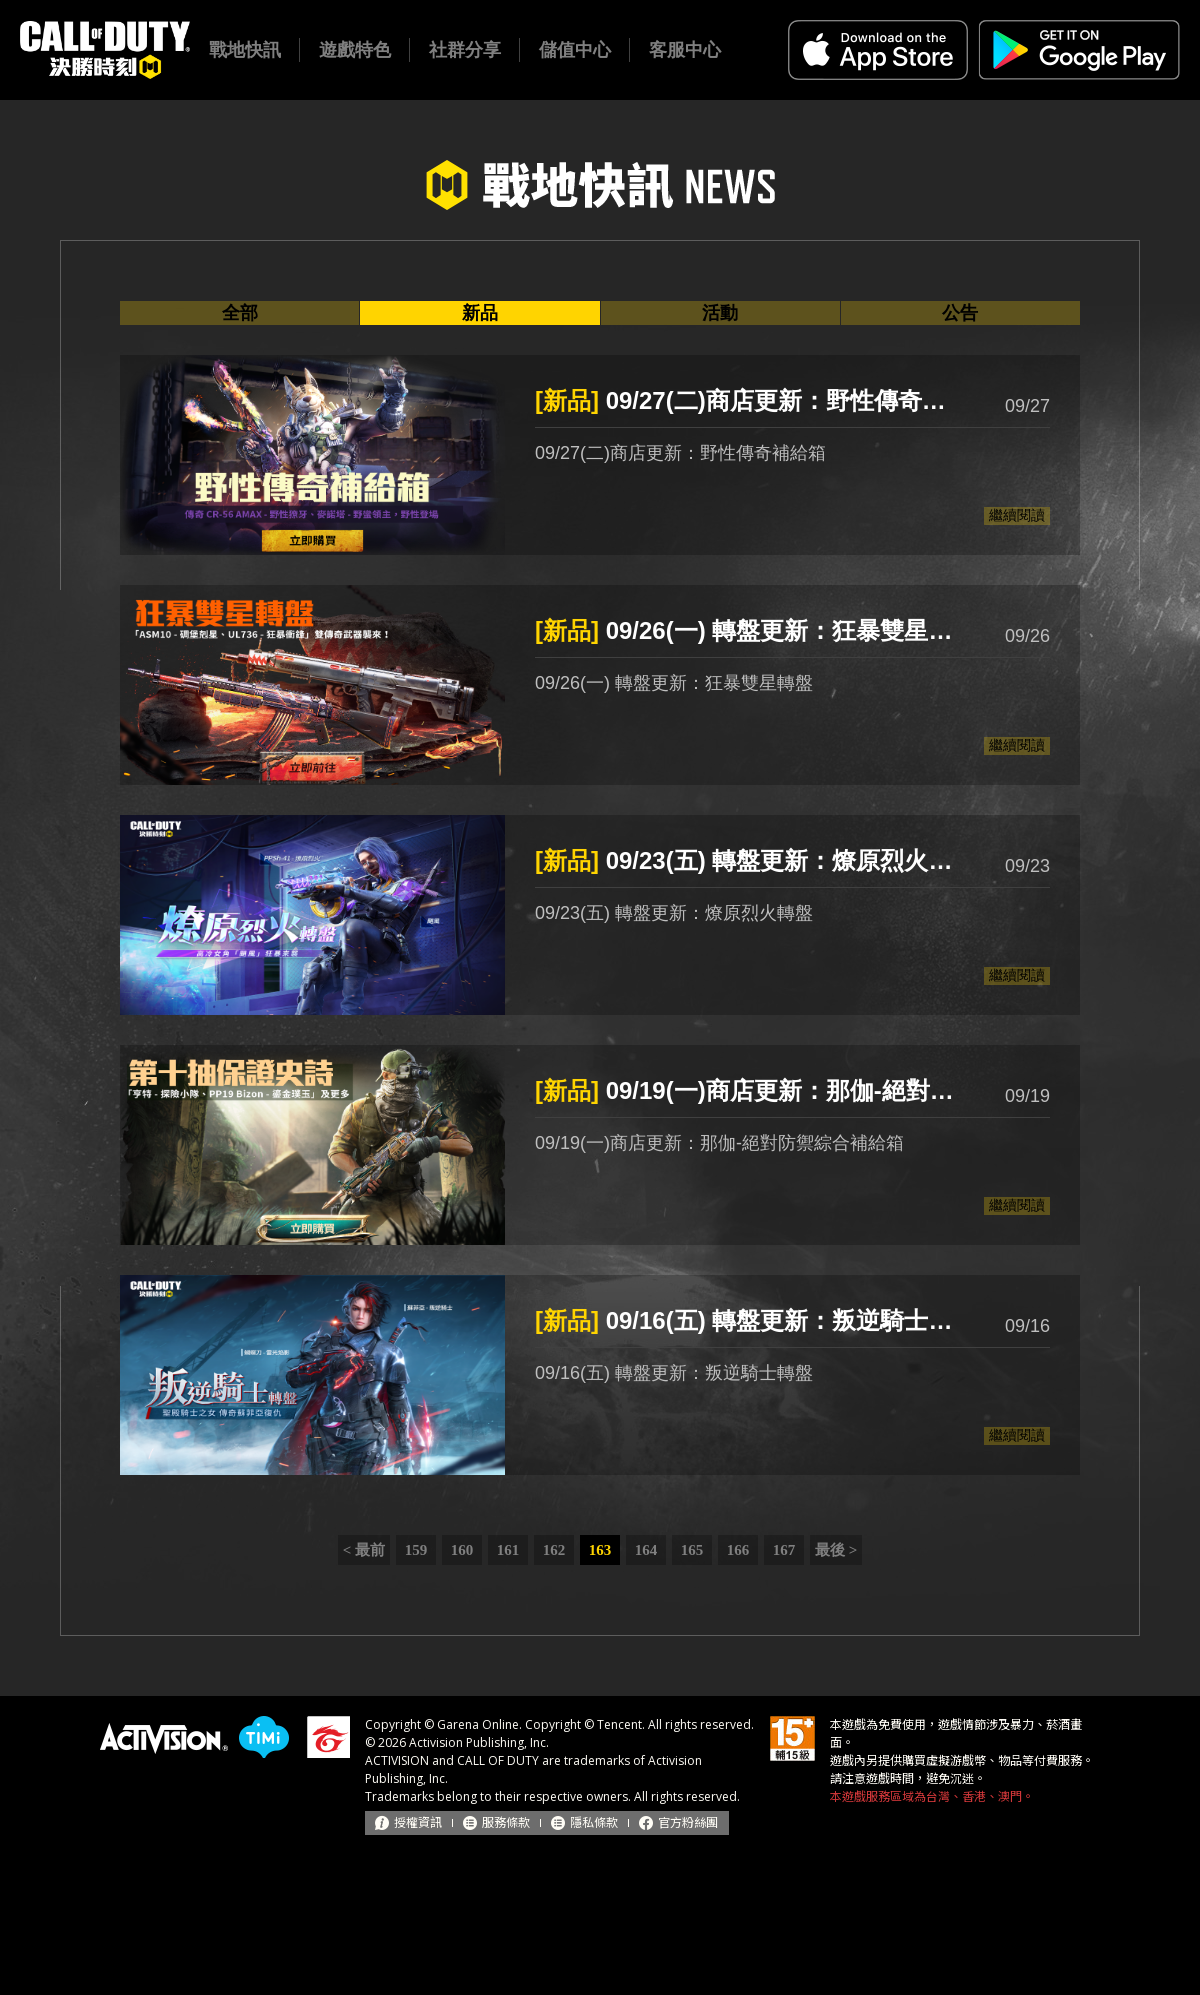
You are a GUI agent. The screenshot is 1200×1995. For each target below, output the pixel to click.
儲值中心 (575, 50)
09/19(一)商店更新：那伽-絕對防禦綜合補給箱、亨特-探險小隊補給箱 (750, 1090)
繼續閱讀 (1017, 515)
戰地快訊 (245, 50)
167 (784, 1550)
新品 (480, 313)
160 (462, 1550)
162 (554, 1550)
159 (416, 1550)
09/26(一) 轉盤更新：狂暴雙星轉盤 (750, 630)
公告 (960, 313)
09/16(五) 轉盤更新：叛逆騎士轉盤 (750, 1320)
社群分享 (465, 50)
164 (646, 1550)
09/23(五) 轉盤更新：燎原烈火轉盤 (750, 860)
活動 (720, 313)
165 (692, 1550)
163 (600, 1550)
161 (508, 1550)
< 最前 (364, 1550)
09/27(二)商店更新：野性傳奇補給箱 (750, 400)
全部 (240, 313)
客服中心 (685, 50)
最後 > (836, 1550)
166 (738, 1550)
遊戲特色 (355, 50)
